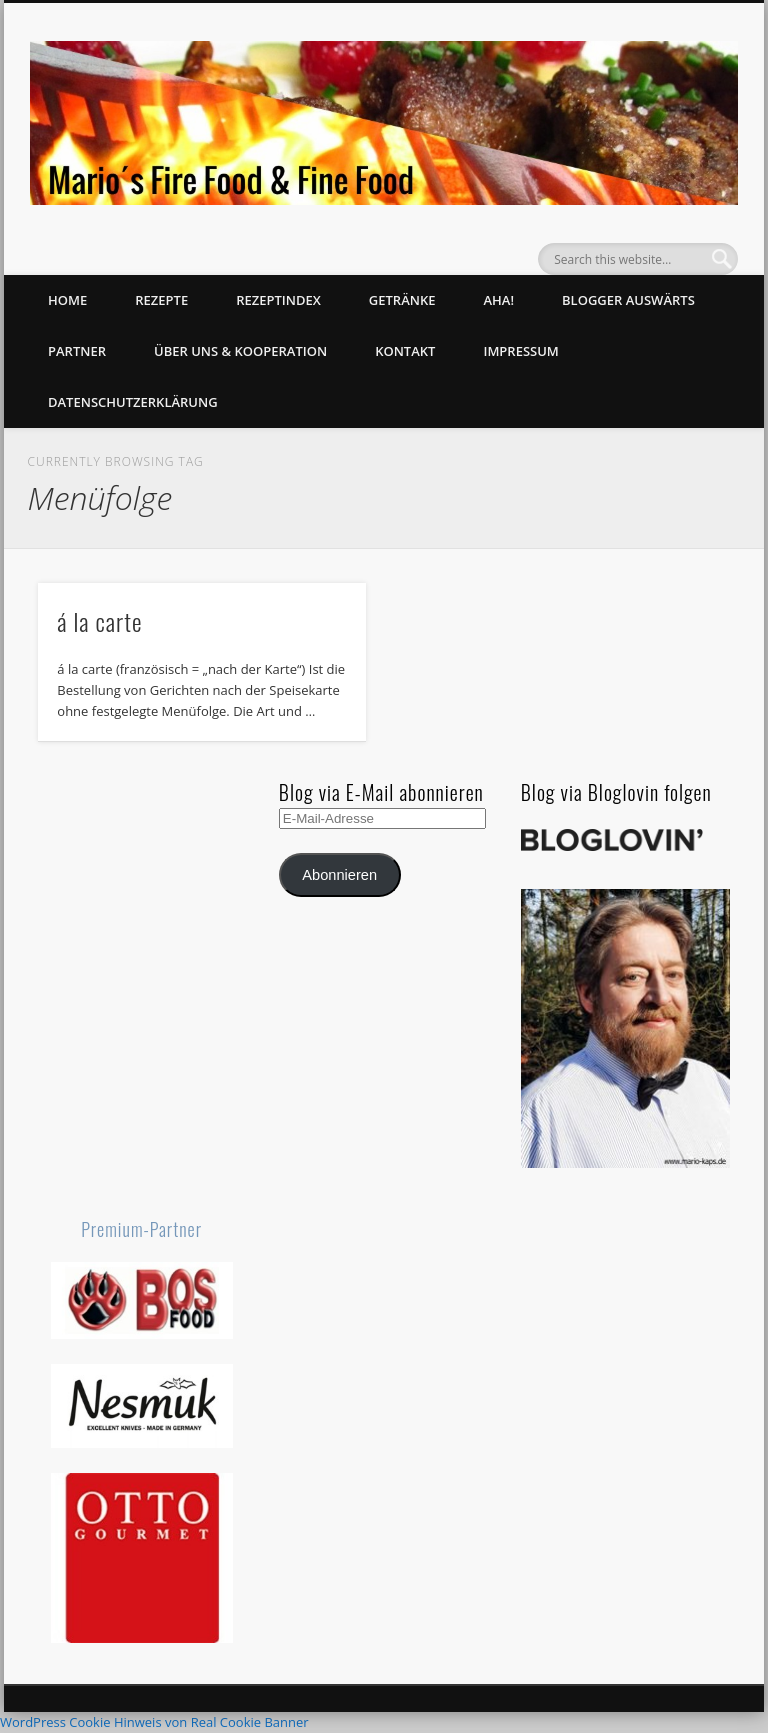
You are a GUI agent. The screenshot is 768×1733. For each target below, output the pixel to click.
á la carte (99, 621)
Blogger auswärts (628, 300)
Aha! (498, 300)
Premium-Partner (141, 1229)
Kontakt (405, 351)
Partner (77, 351)
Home (67, 300)
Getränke (402, 300)
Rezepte (161, 300)
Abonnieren (339, 875)
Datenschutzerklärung (133, 402)
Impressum (520, 351)
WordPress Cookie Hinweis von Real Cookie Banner (154, 1722)
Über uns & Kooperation (240, 351)
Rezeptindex (278, 300)
